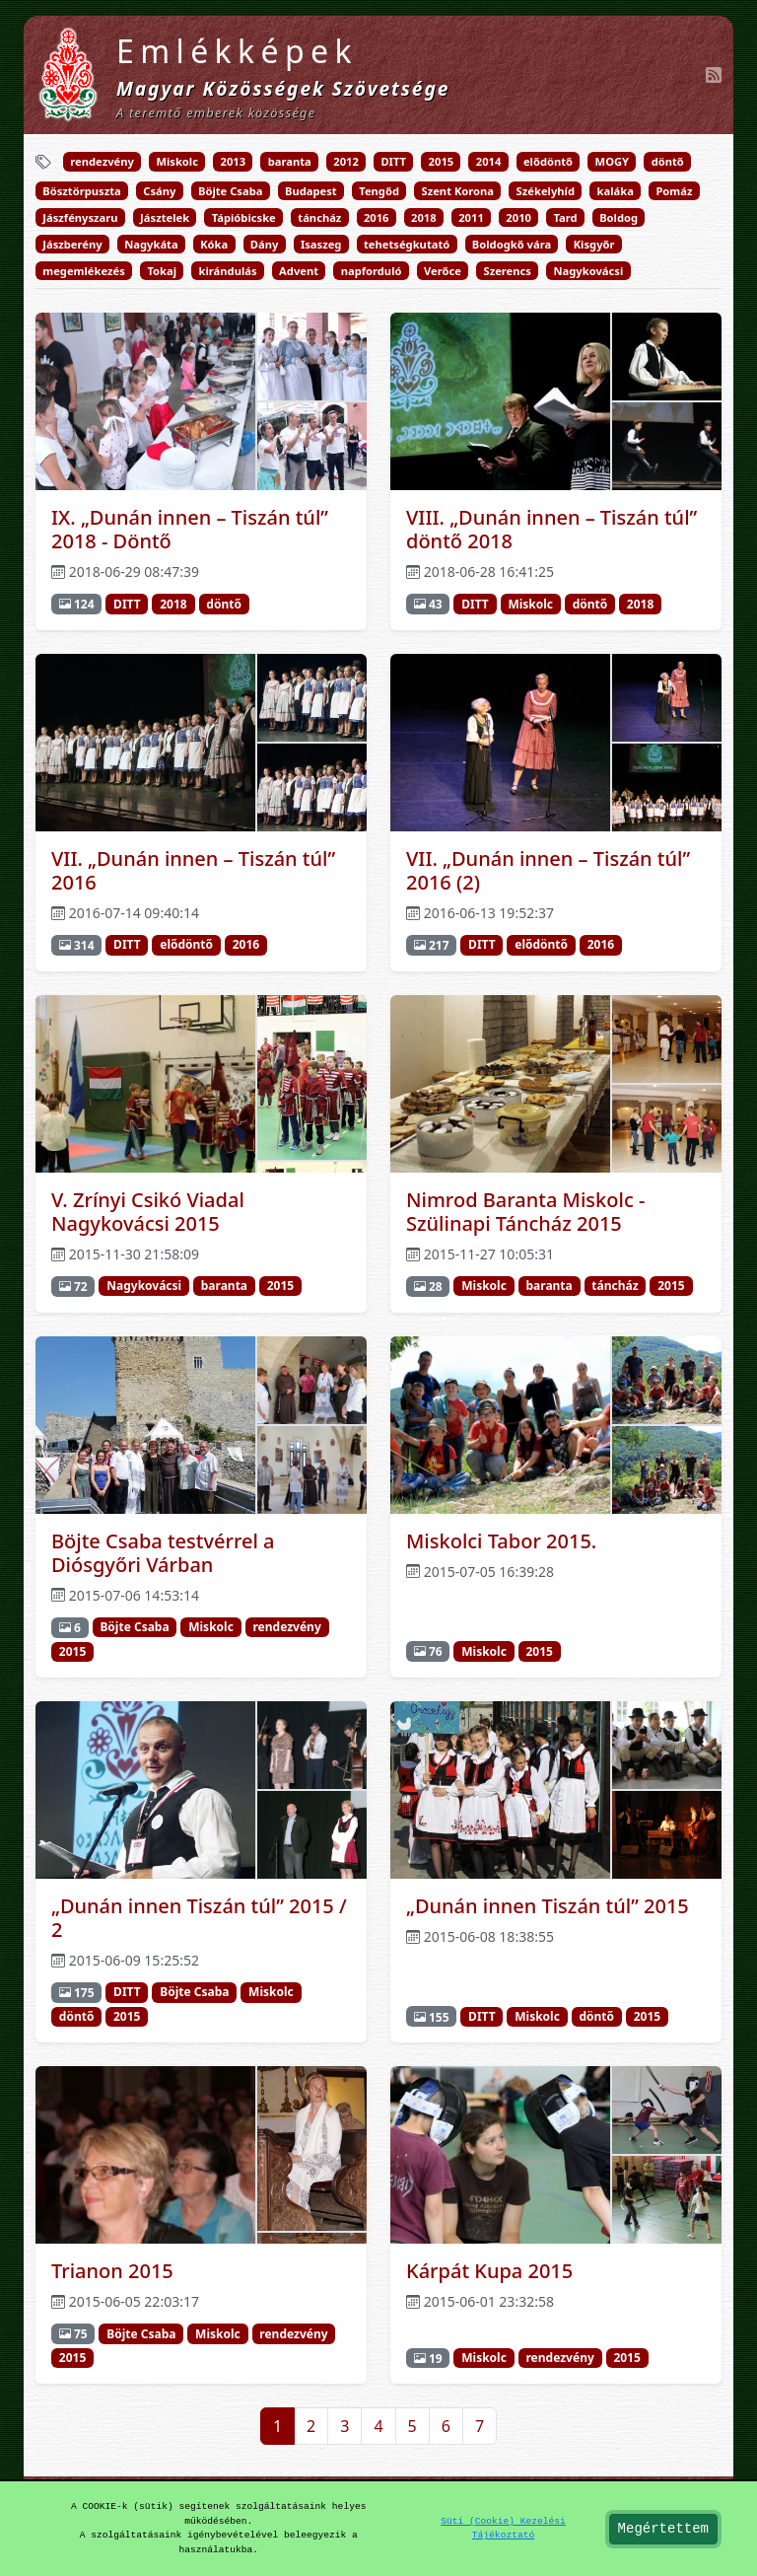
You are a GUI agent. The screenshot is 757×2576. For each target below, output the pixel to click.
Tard (565, 217)
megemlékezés (83, 270)
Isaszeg (321, 244)
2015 (441, 161)
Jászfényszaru (79, 217)
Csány (159, 190)
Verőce (442, 270)
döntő (668, 161)
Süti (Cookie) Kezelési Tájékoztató (503, 2528)
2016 (376, 217)
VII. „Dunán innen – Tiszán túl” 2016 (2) (548, 870)
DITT (393, 161)
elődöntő (548, 161)
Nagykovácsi (589, 270)
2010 (518, 217)
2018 (424, 217)
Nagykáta (150, 244)
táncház (319, 217)
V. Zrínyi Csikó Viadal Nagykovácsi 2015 (147, 1211)
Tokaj (161, 270)
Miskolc (177, 161)
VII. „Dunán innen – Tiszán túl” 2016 (193, 870)
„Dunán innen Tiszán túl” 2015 (547, 1906)
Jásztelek (164, 217)
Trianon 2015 (112, 2270)
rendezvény (102, 161)
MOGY (612, 161)
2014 (489, 161)
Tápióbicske (244, 217)
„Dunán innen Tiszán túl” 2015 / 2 (199, 1918)
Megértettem (663, 2529)
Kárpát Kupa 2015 (489, 2270)
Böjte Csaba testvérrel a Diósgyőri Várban (163, 1553)
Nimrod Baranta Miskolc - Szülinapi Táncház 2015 (525, 1211)
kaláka (615, 190)
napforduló (371, 270)
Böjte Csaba (230, 190)
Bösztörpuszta (81, 190)
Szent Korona (458, 190)
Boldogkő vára (511, 244)
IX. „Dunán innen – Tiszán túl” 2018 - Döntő (189, 529)
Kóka (214, 244)
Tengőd (379, 190)
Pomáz (673, 190)
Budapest (311, 190)
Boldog (618, 217)
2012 (346, 161)
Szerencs (506, 270)
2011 (471, 217)
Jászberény (72, 244)
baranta (289, 161)
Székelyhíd (545, 190)
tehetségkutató (406, 244)
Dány (264, 244)
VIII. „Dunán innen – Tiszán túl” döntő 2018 (551, 529)
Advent (298, 270)
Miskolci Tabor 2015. (501, 1541)
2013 (232, 161)
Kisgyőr (594, 244)
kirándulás (228, 270)
